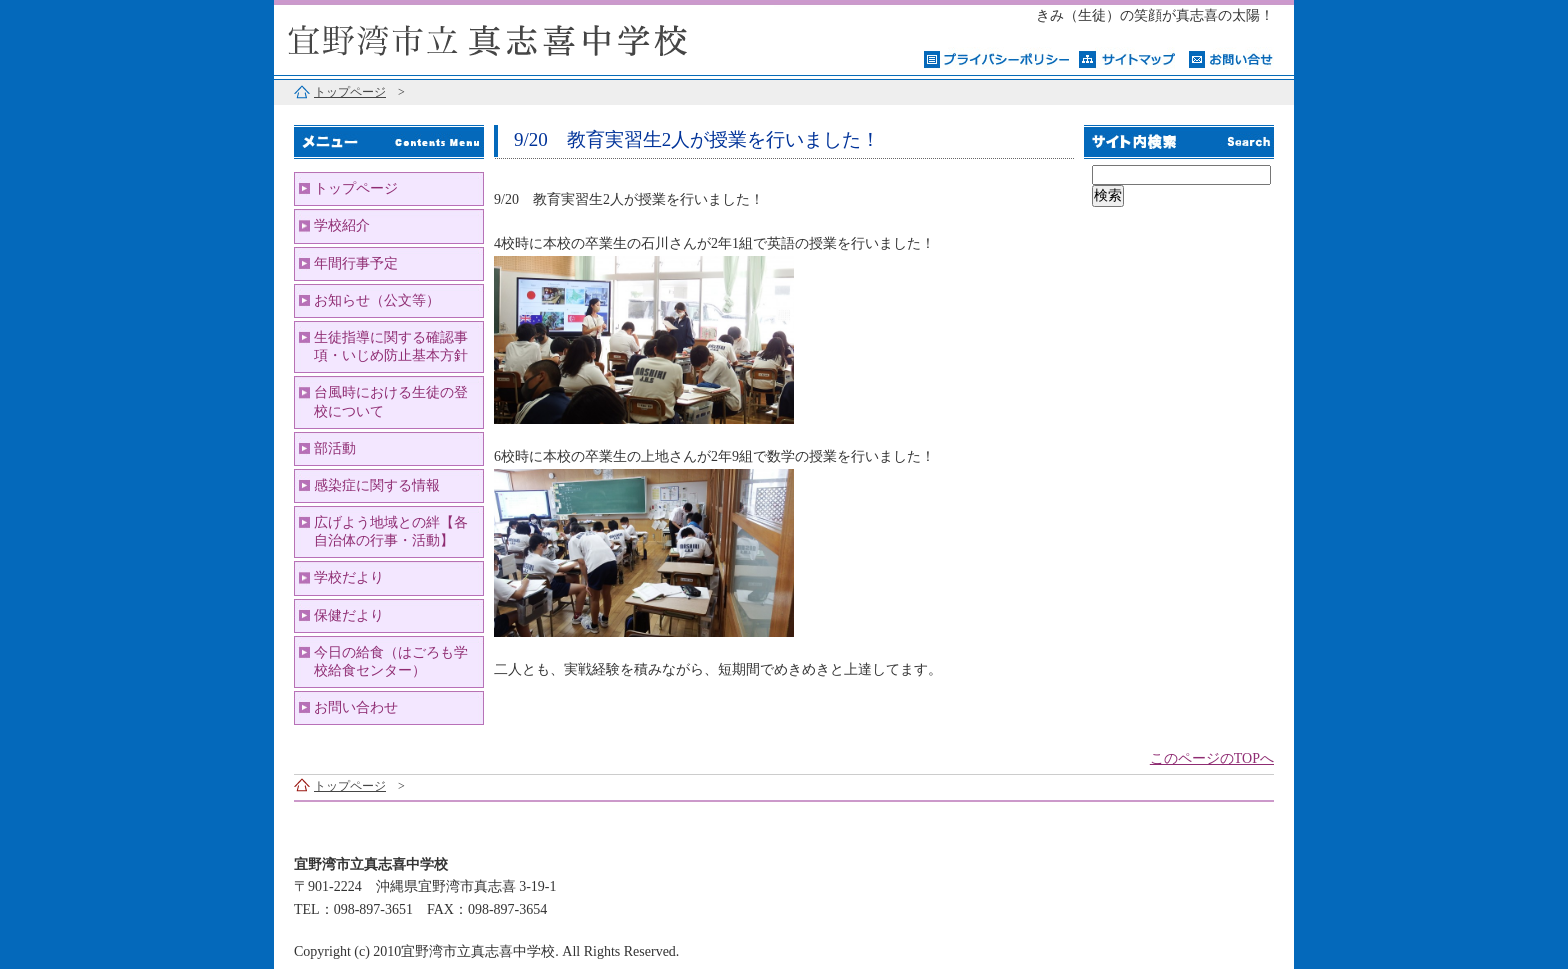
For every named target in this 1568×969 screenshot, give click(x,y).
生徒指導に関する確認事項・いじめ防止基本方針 (391, 346)
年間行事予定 (356, 263)
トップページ (350, 92)
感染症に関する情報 (377, 485)
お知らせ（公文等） (377, 300)
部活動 (335, 448)
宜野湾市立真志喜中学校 (524, 37)
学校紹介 (342, 225)
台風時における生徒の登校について (391, 401)
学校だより (349, 577)
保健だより (349, 615)
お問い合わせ (356, 707)
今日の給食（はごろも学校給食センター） (391, 661)
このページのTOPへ (1212, 758)
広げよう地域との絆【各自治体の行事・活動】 (391, 531)
